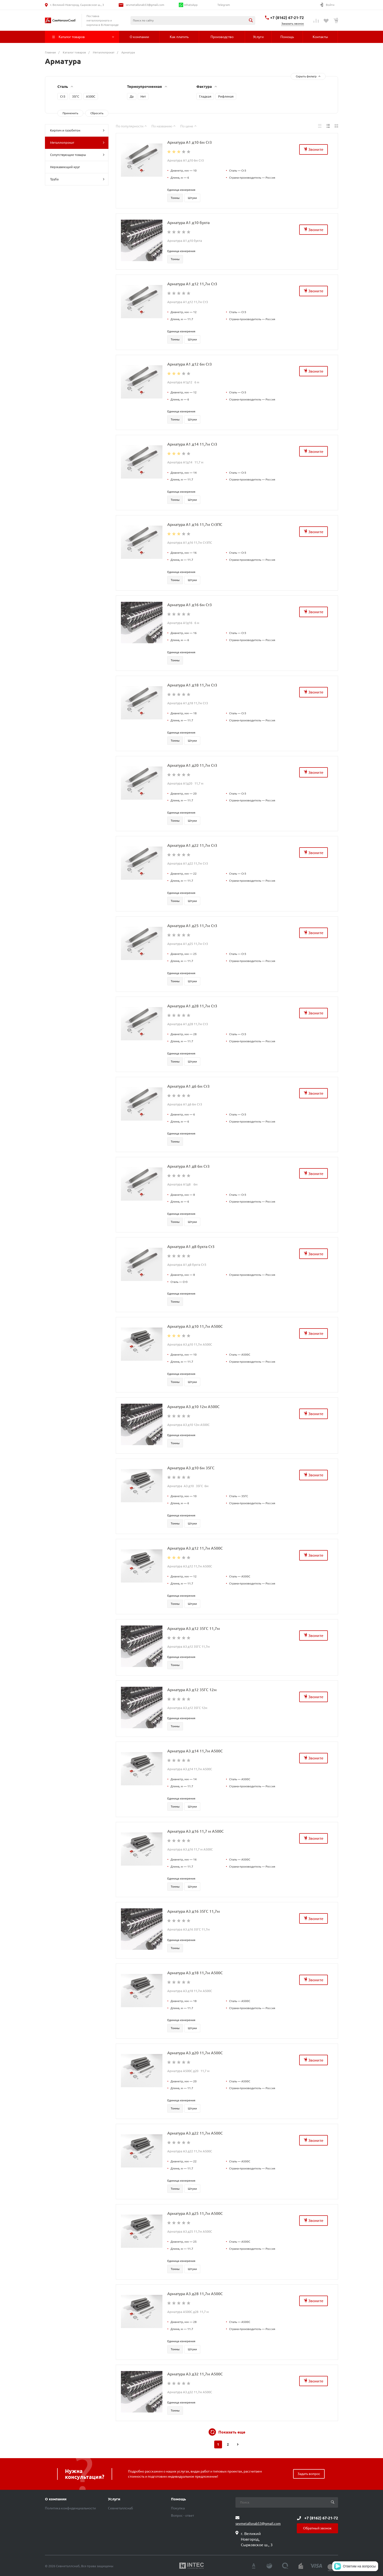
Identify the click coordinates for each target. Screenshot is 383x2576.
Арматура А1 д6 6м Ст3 (188, 1086)
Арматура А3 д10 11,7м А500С (195, 1326)
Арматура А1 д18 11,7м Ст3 (192, 685)
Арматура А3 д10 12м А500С (193, 1406)
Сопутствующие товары (77, 155)
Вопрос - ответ (182, 2515)
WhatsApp (188, 5)
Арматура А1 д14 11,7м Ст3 (192, 444)
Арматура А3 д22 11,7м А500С (195, 2133)
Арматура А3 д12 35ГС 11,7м (193, 1628)
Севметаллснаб (120, 2508)
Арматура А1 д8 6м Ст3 (188, 1166)
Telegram (223, 4)
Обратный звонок (317, 2528)
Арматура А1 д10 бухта (188, 222)
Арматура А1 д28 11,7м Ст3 (192, 1006)
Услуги (114, 2499)
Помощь (178, 2499)
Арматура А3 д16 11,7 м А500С (195, 1831)
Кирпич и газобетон (77, 130)
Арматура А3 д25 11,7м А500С (195, 2213)
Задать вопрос (309, 2474)
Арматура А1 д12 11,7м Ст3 (192, 284)
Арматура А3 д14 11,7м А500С (195, 1751)
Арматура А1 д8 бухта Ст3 (190, 1246)
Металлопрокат (77, 142)
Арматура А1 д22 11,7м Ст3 (192, 845)
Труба (77, 179)
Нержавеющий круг (65, 167)
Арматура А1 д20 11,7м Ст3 (192, 765)
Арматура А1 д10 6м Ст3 (189, 142)
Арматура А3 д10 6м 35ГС (190, 1468)
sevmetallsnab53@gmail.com (145, 4)
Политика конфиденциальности (70, 2508)
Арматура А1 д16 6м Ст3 (189, 605)
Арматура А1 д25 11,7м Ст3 (192, 925)
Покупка (178, 2508)
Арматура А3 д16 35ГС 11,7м (193, 1911)
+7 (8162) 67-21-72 (287, 17)
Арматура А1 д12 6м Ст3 (189, 364)
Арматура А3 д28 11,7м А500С (195, 2293)
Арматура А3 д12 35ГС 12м (192, 1689)
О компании (55, 2499)
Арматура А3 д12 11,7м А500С (195, 1548)
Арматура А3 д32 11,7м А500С (195, 2374)
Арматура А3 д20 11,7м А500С (195, 2053)
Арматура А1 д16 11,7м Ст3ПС (194, 524)
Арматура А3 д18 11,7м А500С (195, 1973)
